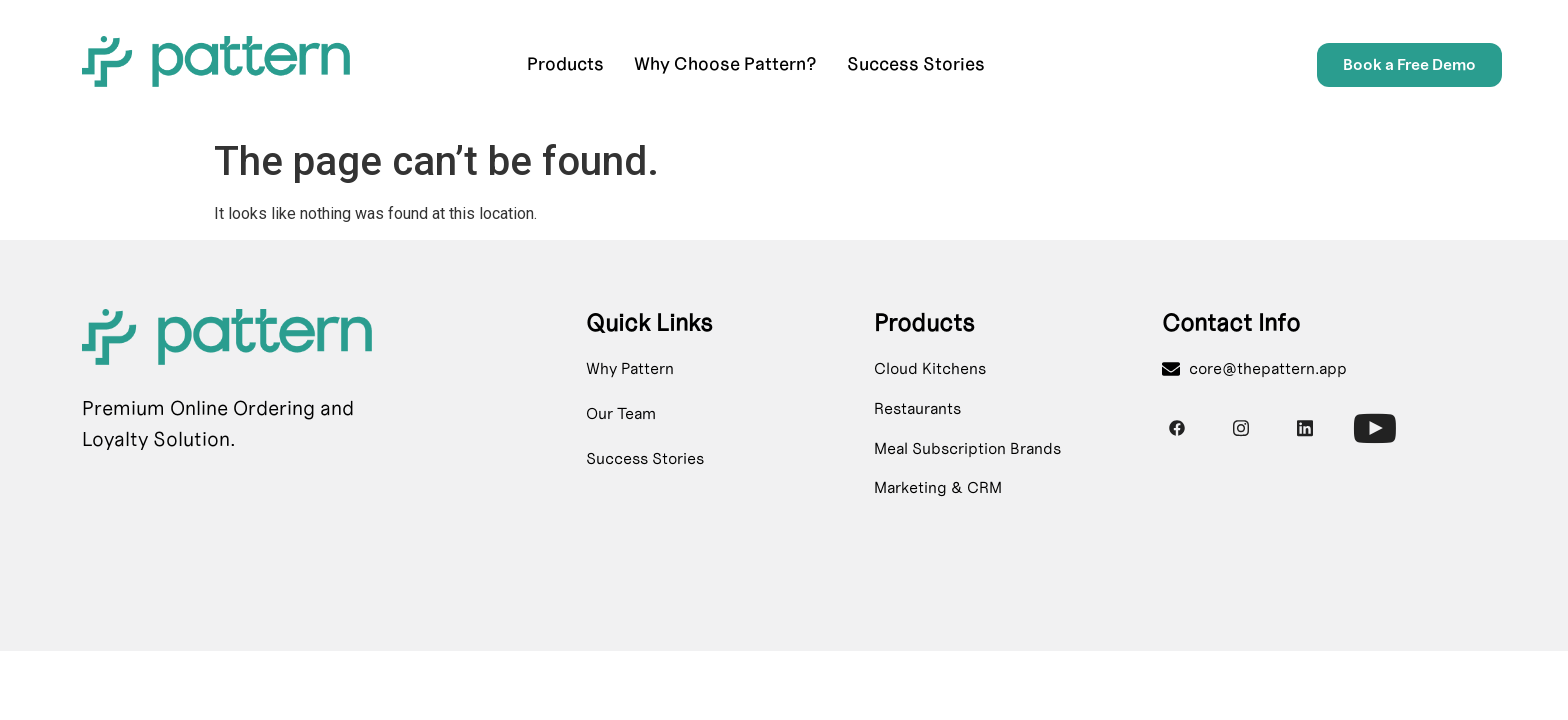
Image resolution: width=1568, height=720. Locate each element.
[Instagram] (1241, 428)
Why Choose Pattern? (725, 64)
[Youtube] (1369, 422)
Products (565, 64)
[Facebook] (1177, 428)
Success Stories (916, 64)
